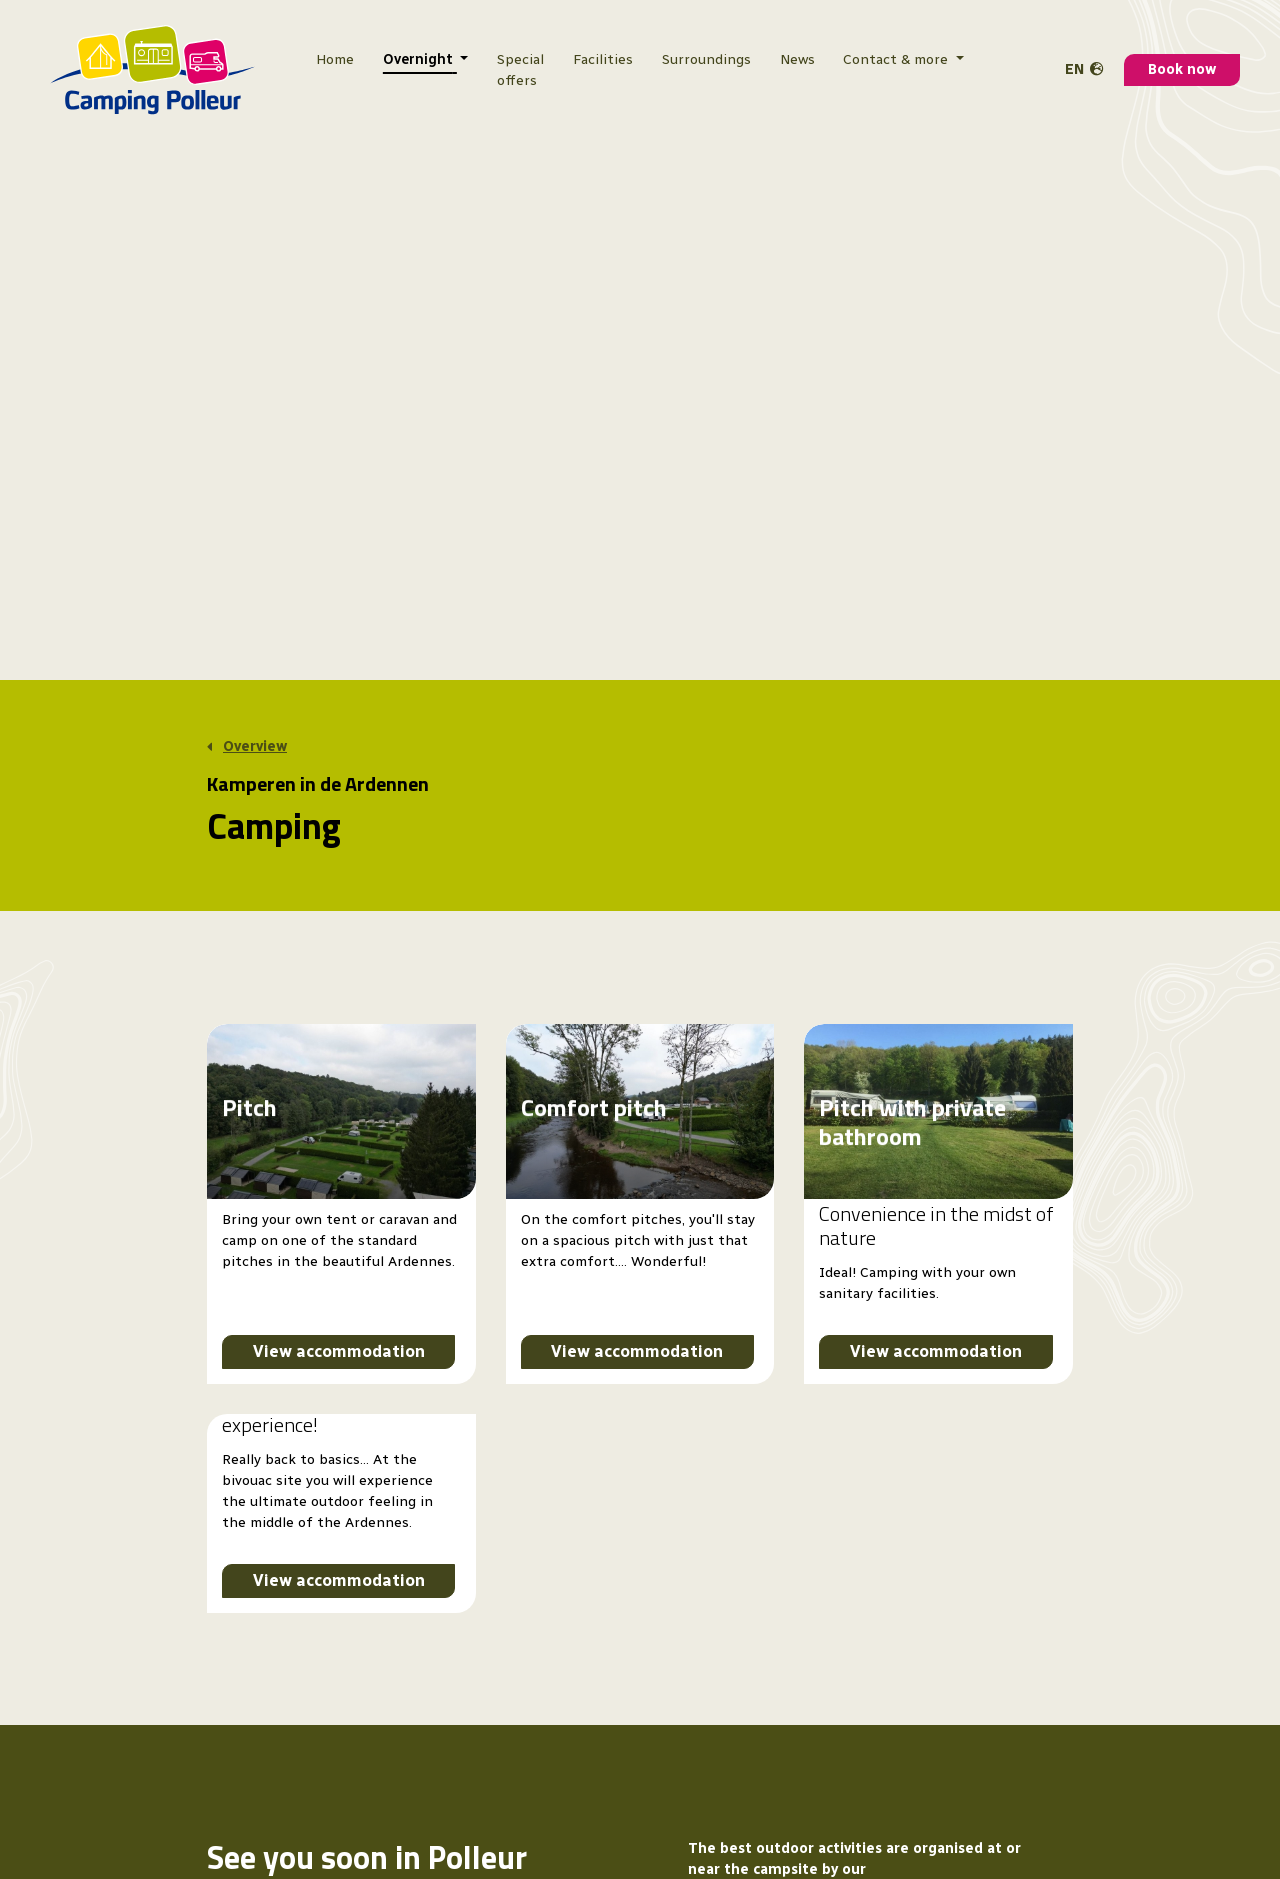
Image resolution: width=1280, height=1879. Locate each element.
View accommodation (339, 1351)
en (1074, 69)
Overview (255, 747)
